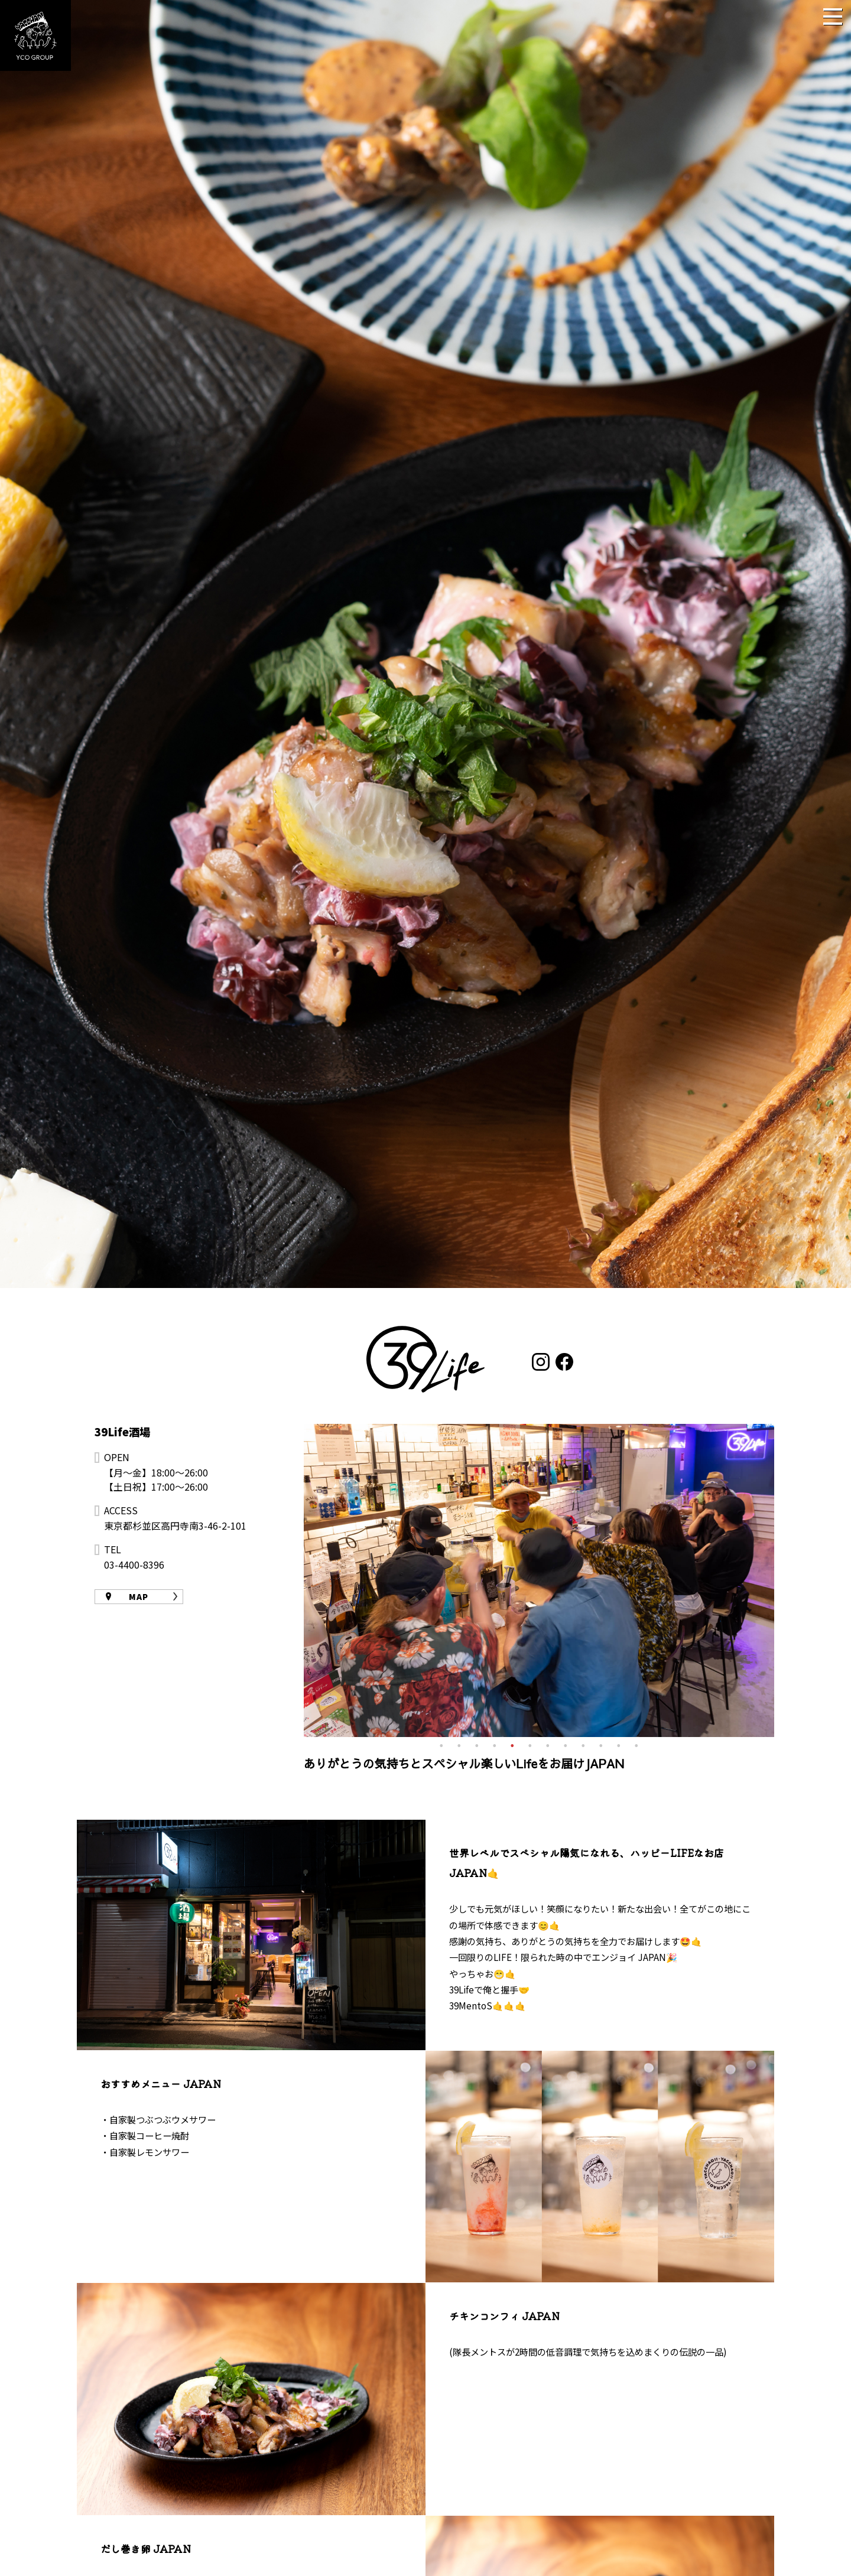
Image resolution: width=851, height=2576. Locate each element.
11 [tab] (619, 1746)
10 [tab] (601, 1746)
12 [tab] (636, 1746)
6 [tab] (530, 1746)
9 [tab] (583, 1746)
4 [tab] (495, 1746)
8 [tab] (565, 1746)
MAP (138, 1596)
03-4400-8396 (134, 1564)
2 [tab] (459, 1746)
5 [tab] (512, 1746)
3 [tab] (477, 1746)
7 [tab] (548, 1746)
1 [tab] (441, 1746)
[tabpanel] (539, 1580)
